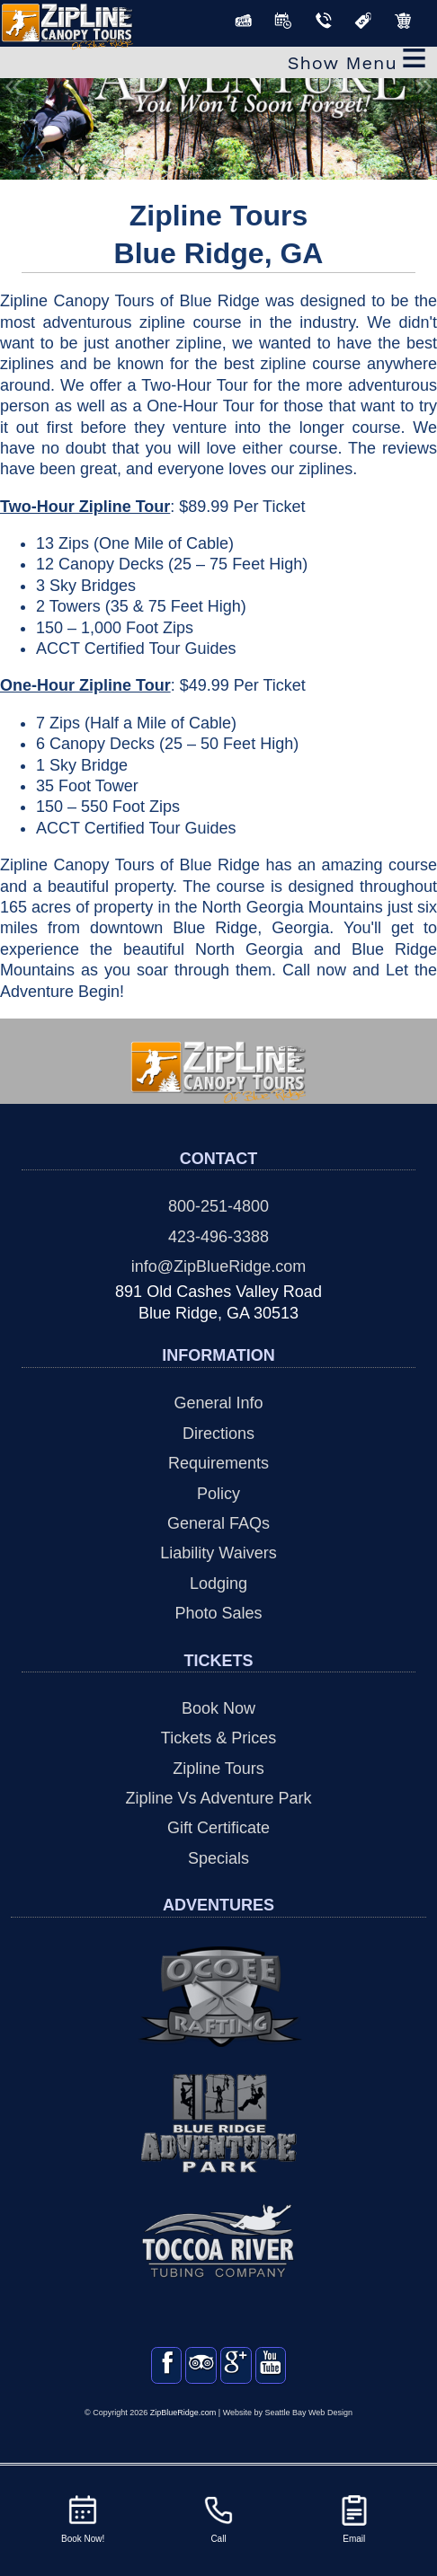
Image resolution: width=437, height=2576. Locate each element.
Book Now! (82, 2518)
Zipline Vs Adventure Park (218, 1798)
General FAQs (218, 1523)
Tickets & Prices (218, 1738)
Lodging (218, 1583)
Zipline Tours (218, 1769)
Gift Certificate (218, 1828)
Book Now (218, 1708)
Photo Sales (218, 1613)
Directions (218, 1433)
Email (354, 2518)
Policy (218, 1494)
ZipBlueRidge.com (183, 2430)
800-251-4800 (218, 1206)
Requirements (218, 1463)
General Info (218, 1403)
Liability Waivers (218, 1553)
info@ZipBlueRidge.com (218, 1266)
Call (218, 2518)
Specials (218, 1858)
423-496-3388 (218, 1237)
